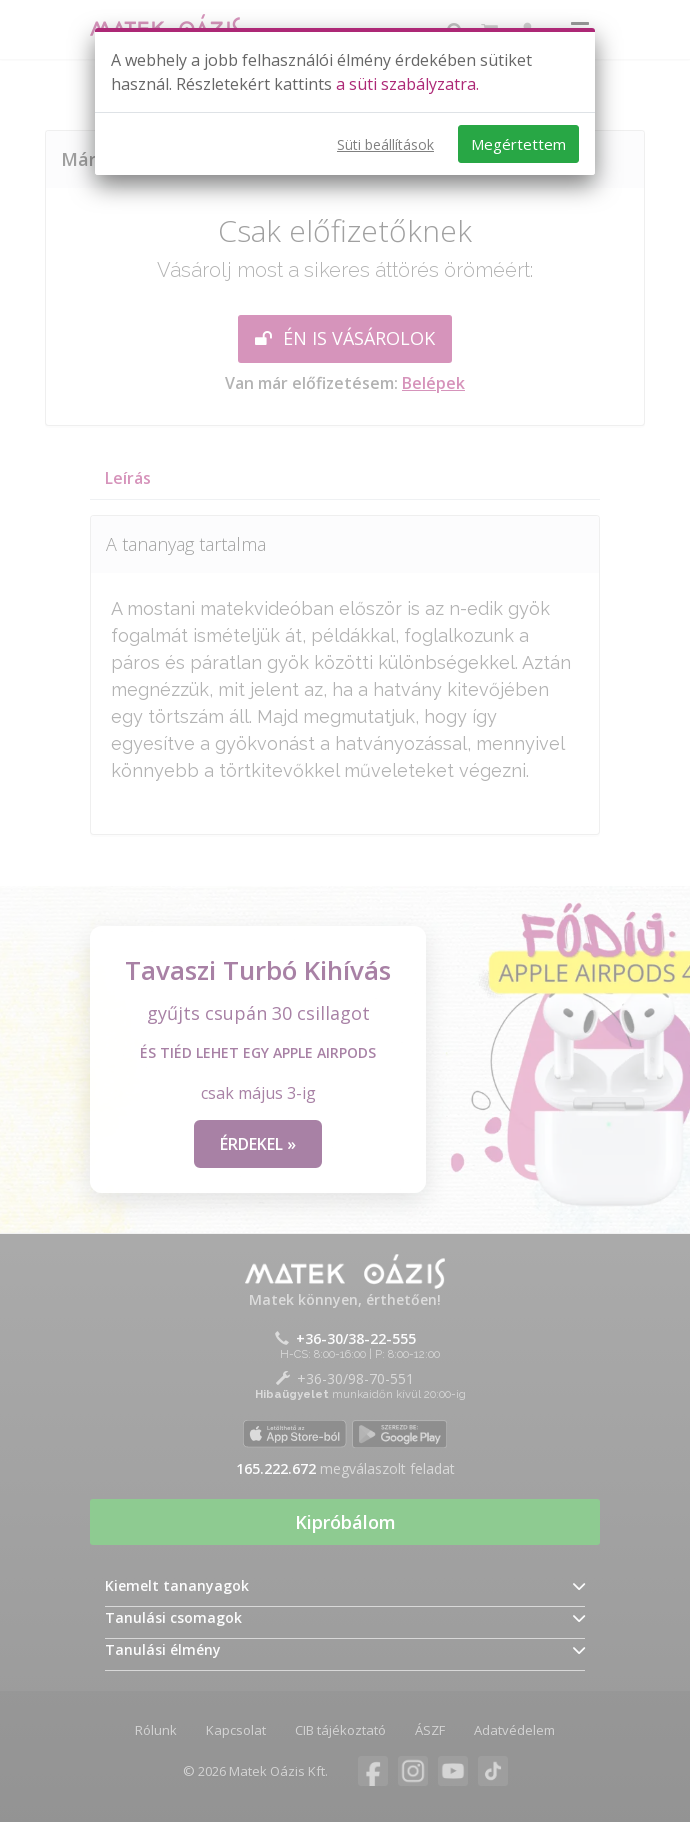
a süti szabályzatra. (407, 84)
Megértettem (518, 144)
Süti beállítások (385, 144)
